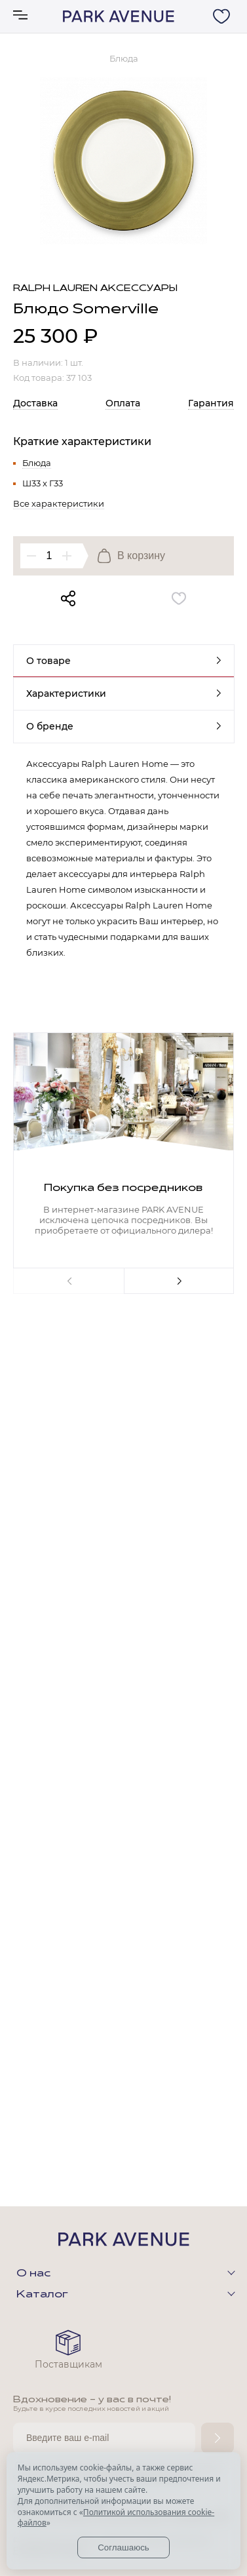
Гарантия (211, 403)
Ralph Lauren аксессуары (95, 289)
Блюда (36, 463)
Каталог (42, 2295)
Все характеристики (58, 503)
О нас (33, 2274)
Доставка (35, 403)
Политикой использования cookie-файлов (116, 2518)
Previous (68, 1281)
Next (179, 1281)
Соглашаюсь (123, 2547)
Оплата (122, 403)
